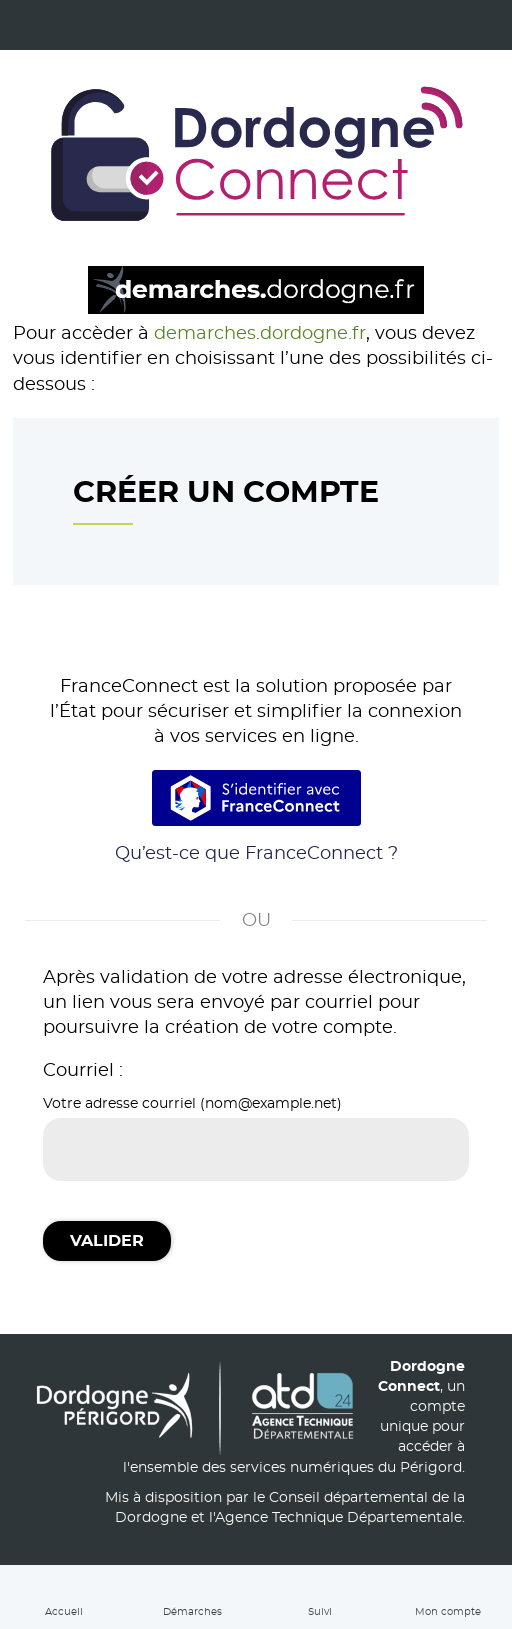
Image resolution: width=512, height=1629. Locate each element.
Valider (107, 1241)
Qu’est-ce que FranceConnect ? (256, 854)
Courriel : (83, 1071)
